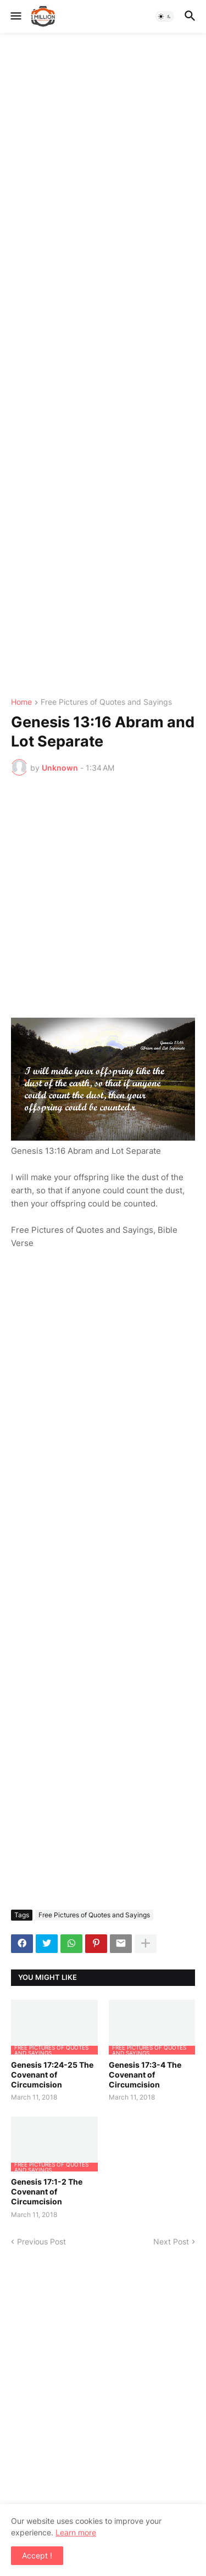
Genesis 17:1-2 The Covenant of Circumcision (46, 2191)
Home (21, 702)
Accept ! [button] (37, 2555)
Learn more (75, 2532)
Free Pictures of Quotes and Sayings (106, 702)
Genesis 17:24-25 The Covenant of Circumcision (52, 2074)
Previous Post (41, 2241)
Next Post (171, 2241)
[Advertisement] (103, 365)
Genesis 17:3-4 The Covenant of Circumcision (145, 2074)
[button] (15, 16)
